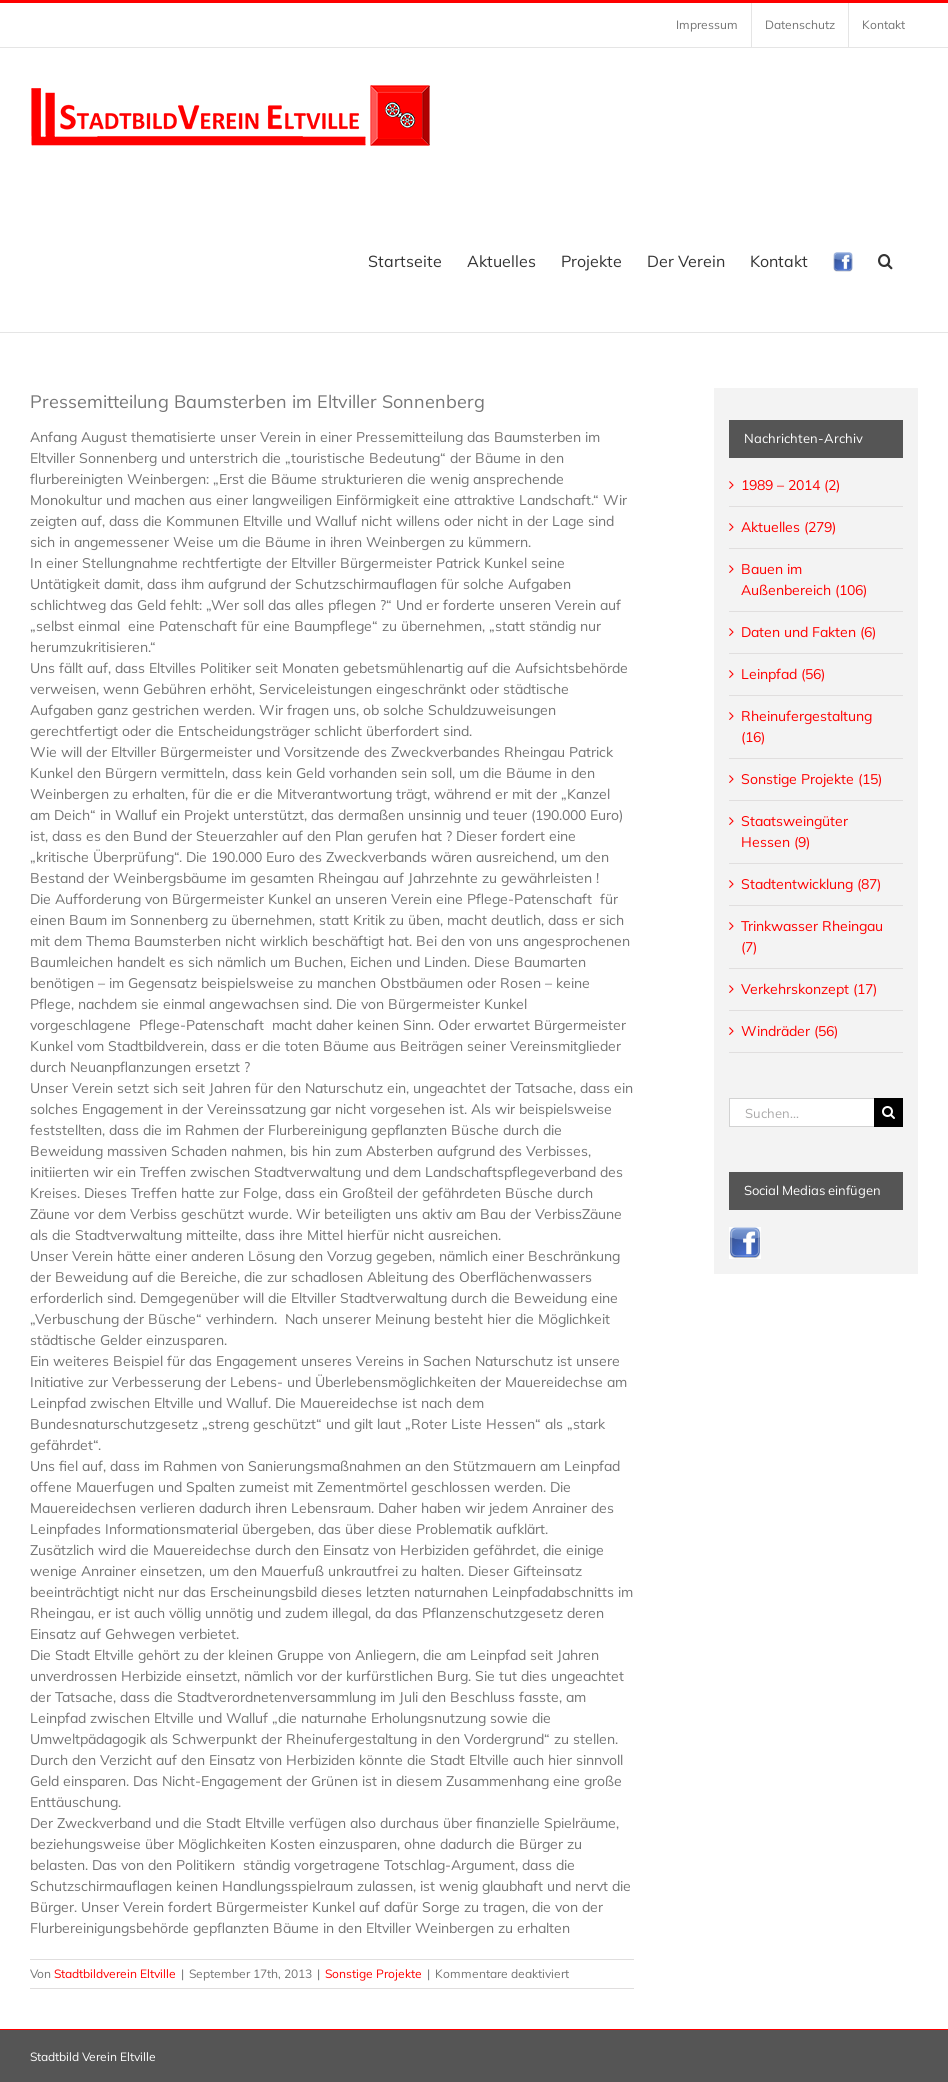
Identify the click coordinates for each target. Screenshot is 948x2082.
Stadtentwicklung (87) (811, 884)
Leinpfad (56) (783, 674)
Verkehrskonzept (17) (809, 989)
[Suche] (888, 1112)
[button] (885, 261)
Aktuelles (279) (788, 527)
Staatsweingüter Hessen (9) (794, 831)
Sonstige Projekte (373, 1973)
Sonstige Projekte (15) (811, 779)
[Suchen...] (801, 1112)
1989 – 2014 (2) (790, 485)
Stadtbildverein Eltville (115, 1973)
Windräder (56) (789, 1031)
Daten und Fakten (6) (808, 632)
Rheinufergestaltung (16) (806, 726)
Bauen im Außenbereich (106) (804, 579)
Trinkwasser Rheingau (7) (812, 936)
